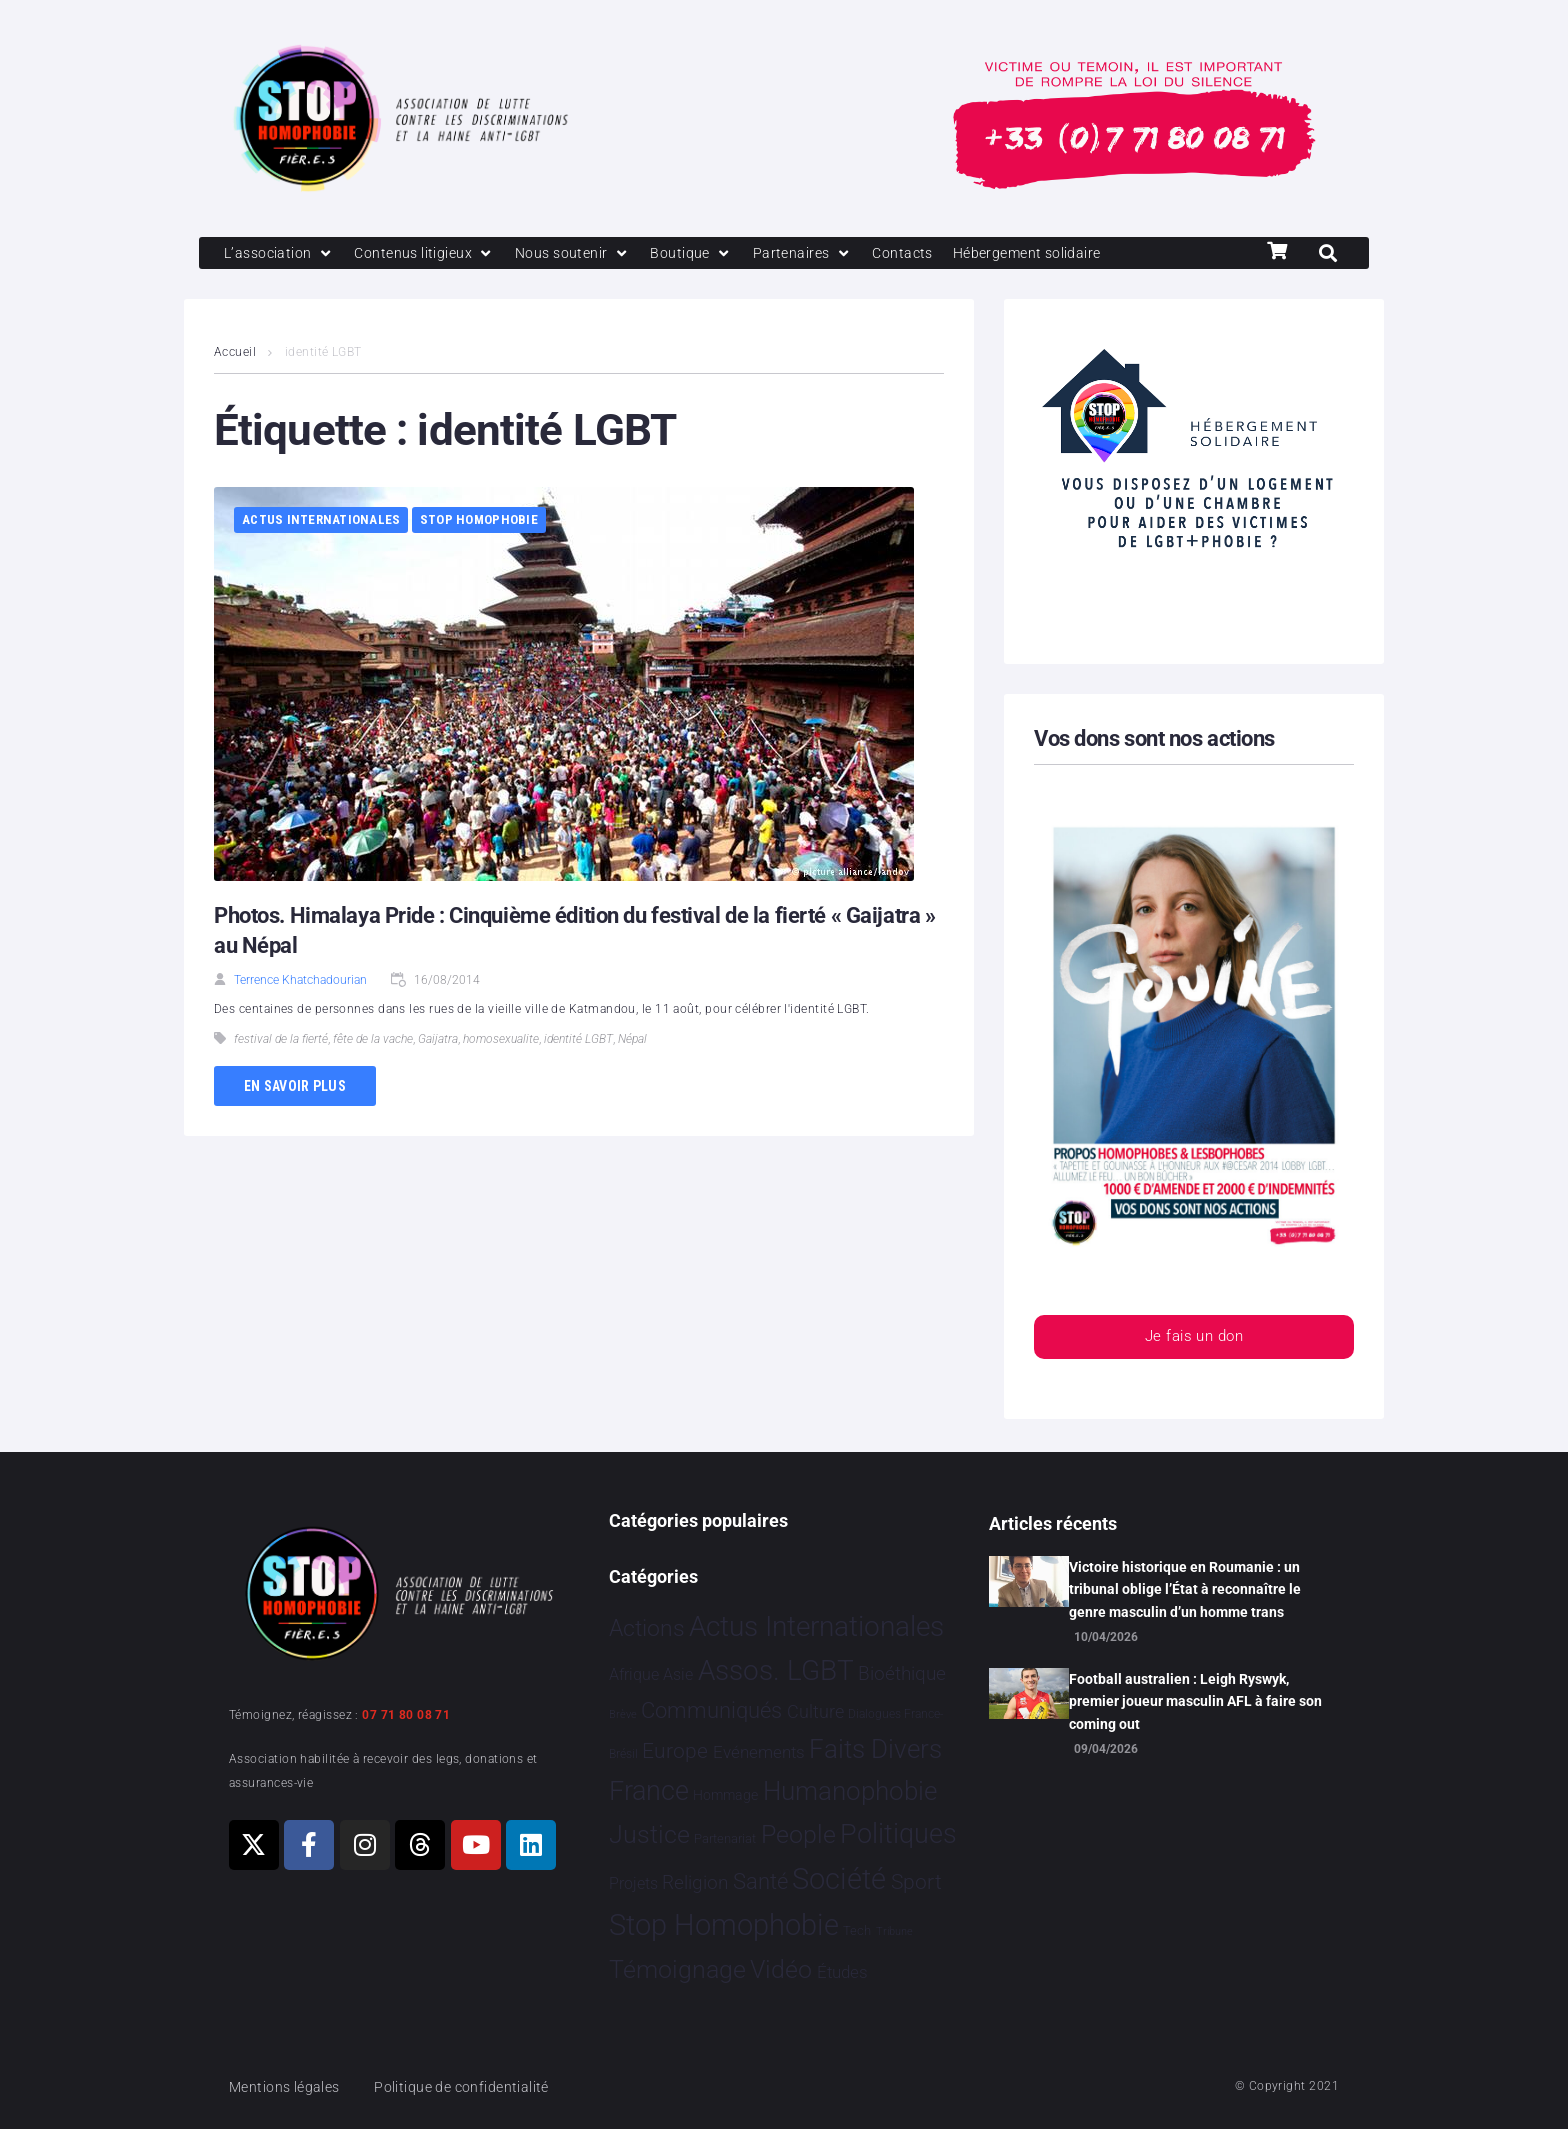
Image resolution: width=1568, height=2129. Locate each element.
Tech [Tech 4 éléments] (857, 1931)
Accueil (235, 354)
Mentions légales (288, 2087)
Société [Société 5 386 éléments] (839, 1879)
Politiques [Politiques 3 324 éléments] (898, 1834)
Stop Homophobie (479, 521)
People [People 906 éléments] (798, 1834)
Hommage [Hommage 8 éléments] (725, 1795)
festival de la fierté (281, 1041)
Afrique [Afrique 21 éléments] (634, 1675)
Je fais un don (1194, 1339)
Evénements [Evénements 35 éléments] (759, 1752)
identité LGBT (578, 1041)
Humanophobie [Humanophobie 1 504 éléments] (850, 1791)
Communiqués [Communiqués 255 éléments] (711, 1710)
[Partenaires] (820, 254)
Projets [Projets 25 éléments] (633, 1883)
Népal (632, 1041)
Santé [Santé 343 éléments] (760, 1881)
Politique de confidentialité (473, 2087)
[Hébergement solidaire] (1054, 254)
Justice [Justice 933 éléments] (649, 1834)
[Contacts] (924, 254)
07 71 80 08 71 (406, 1715)
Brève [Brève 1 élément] (623, 1714)
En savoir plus (295, 1087)
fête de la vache (373, 1041)
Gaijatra (438, 1041)
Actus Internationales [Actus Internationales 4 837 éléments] (816, 1626)
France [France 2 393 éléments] (649, 1791)
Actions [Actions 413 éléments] (647, 1628)
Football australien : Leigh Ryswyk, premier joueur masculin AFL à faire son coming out (1195, 1701)
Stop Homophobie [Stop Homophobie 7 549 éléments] (724, 1926)
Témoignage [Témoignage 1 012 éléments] (677, 1970)
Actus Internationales (321, 521)
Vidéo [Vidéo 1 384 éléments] (781, 1970)
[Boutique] (708, 254)
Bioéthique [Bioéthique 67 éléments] (902, 1675)
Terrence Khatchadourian (300, 981)
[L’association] (281, 254)
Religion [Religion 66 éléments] (695, 1883)
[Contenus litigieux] (432, 254)
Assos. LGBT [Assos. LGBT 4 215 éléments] (776, 1671)
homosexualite (501, 1041)
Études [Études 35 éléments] (842, 1973)
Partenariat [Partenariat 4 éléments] (725, 1838)
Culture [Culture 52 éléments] (815, 1711)
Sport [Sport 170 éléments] (916, 1882)
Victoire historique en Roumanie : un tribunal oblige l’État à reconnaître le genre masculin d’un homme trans (1185, 1589)
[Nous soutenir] (585, 254)
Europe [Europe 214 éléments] (675, 1750)
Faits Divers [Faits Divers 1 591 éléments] (875, 1749)
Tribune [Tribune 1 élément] (894, 1932)
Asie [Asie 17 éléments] (678, 1675)
